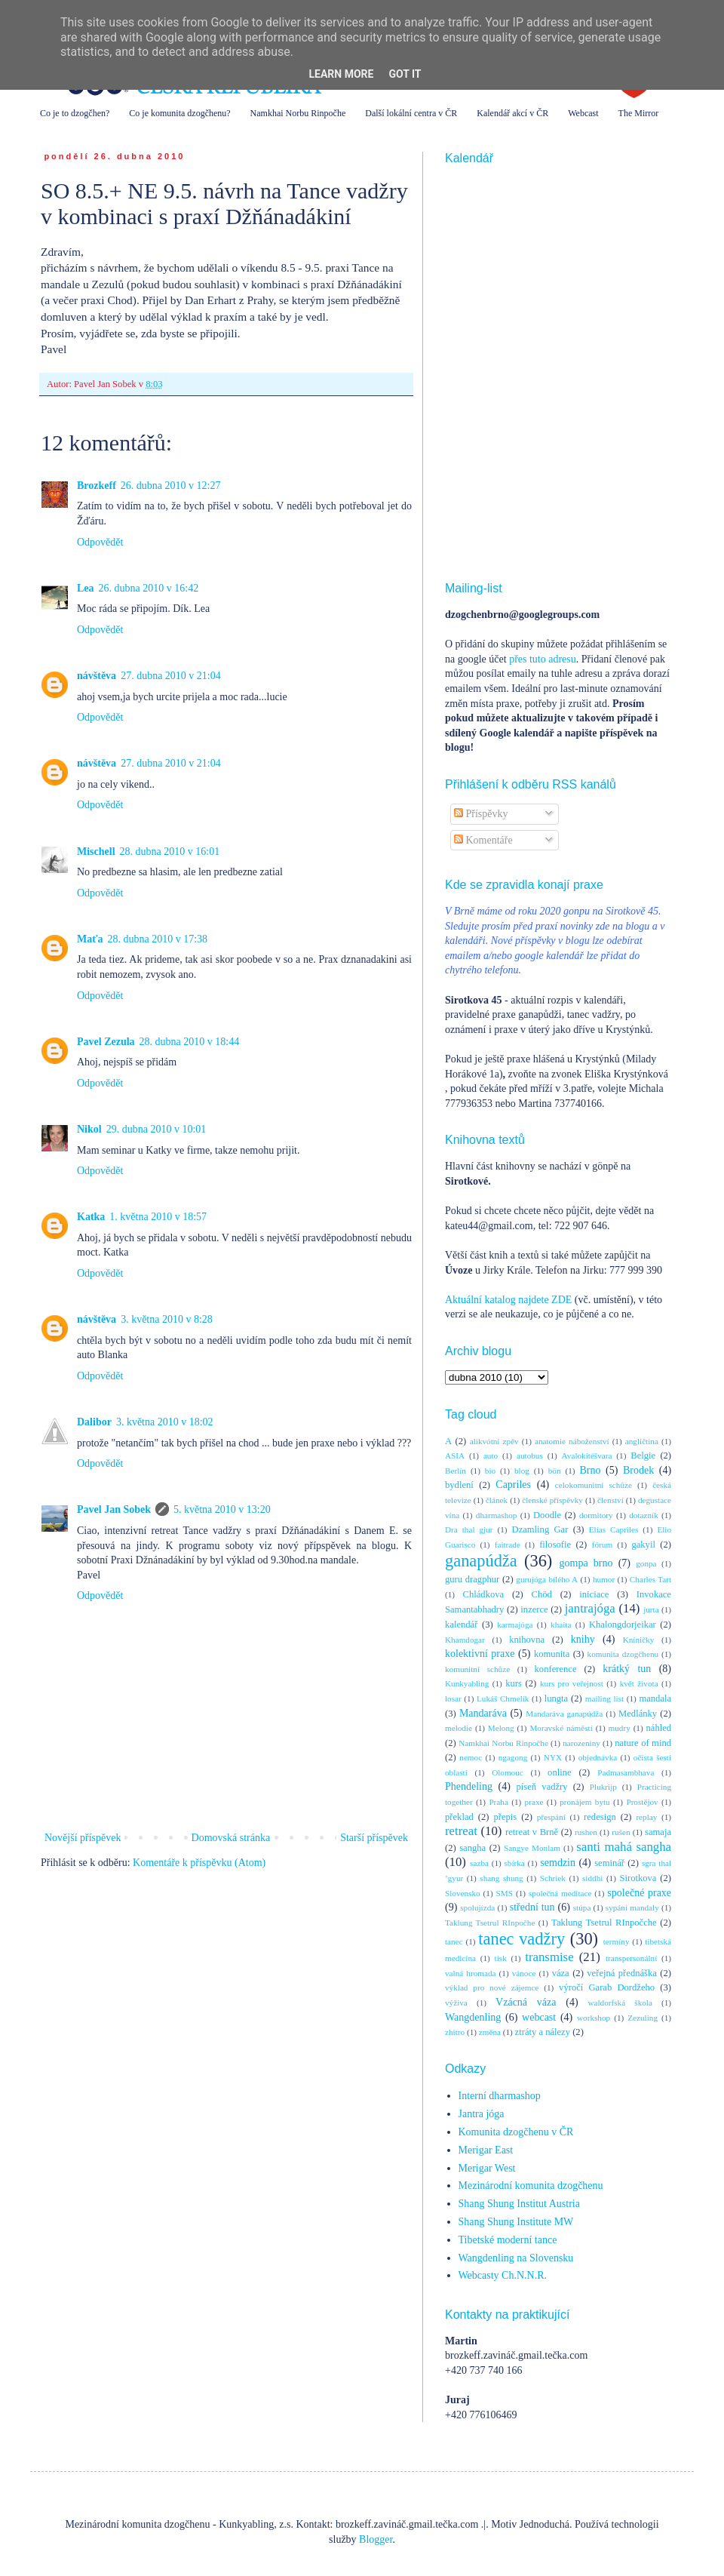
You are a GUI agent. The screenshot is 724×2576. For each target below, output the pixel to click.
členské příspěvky (552, 1500)
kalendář (461, 1624)
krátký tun (627, 1668)
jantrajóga (590, 1608)
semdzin (557, 1862)
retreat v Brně (531, 1832)
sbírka (514, 1862)
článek (497, 1500)
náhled (659, 1728)
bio (490, 1470)
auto (490, 1455)
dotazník (643, 1515)
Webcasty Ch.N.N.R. (503, 2275)
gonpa (646, 1563)
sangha (472, 1848)
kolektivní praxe (479, 1653)
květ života (639, 1683)
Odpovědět (100, 542)
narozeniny (581, 1743)
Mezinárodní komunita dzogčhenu (531, 2185)
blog (521, 1470)
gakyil (643, 1544)
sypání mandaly (632, 1907)
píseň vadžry (542, 1786)
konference (556, 1669)
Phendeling (468, 1786)
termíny (616, 1941)
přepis (505, 1817)
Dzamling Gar (540, 1529)
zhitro (455, 2032)
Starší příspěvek (374, 1837)
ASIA (455, 1455)
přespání (551, 1816)
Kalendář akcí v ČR (512, 113)
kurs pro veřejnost (571, 1683)
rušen (621, 1832)
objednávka (598, 1757)
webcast (539, 2017)
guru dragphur (472, 1579)
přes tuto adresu (542, 659)
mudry (619, 1727)
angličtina (641, 1441)
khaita (561, 1624)
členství (610, 1500)
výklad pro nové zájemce (491, 1987)
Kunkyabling (467, 1683)
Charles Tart (650, 1579)
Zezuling (642, 2017)
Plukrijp (603, 1786)
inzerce (534, 1609)
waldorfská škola (619, 2002)
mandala (655, 1698)
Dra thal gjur (469, 1529)
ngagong (513, 1757)
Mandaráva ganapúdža (564, 1713)
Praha (498, 1801)
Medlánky (637, 1713)
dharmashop (496, 1515)
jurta (651, 1609)
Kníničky (639, 1639)
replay (646, 1816)
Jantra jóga (482, 2114)
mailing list (604, 1698)
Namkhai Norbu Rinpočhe (298, 113)
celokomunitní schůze (593, 1484)
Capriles (513, 1484)
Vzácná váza (525, 2002)
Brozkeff (96, 485)
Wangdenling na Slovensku (516, 2258)
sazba (479, 1862)
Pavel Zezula (106, 1041)
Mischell (96, 851)
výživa (456, 2002)
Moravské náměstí (560, 1727)
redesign (600, 1817)
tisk (501, 1958)
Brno (589, 1470)
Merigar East (486, 2150)
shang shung (501, 1878)
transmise (549, 1957)
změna (490, 2032)
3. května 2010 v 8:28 (167, 1319)
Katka (91, 1216)
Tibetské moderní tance (508, 2240)
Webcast (583, 113)
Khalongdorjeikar (622, 1624)
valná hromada (470, 1973)
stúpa (582, 1907)
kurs (513, 1683)
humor (604, 1579)
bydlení (459, 1485)
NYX (553, 1757)
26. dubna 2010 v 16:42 (149, 588)
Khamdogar (465, 1639)
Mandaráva (483, 1713)
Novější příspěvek (82, 1837)
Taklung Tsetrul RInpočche (604, 1922)
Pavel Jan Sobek (114, 1509)
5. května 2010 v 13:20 (222, 1509)
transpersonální (631, 1958)
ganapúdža (481, 1560)
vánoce (524, 1973)
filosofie (555, 1544)
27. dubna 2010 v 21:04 (171, 675)
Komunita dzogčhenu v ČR (516, 2132)
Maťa (90, 939)
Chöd (542, 1594)
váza (560, 1973)
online (559, 1772)
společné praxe (639, 1892)
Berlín (455, 1470)
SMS (504, 1893)
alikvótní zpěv (494, 1441)
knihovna (527, 1639)
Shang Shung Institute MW (516, 2221)
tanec (454, 1941)
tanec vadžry (521, 1938)
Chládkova (484, 1594)
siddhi (592, 1878)
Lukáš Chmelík (503, 1698)
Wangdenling (473, 2017)
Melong (501, 1727)
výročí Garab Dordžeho (607, 1987)
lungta (556, 1698)
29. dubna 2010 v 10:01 (156, 1129)
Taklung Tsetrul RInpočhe (490, 1922)
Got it (404, 74)
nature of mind (643, 1743)
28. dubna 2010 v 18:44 (190, 1041)
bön (554, 1470)
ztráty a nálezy (542, 2032)
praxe (534, 1801)
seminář (609, 1863)
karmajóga (514, 1624)
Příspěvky (481, 813)
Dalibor (94, 1422)
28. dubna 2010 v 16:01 (170, 851)
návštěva (96, 675)
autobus (530, 1455)
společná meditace (560, 1893)
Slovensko (462, 1893)
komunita (552, 1654)
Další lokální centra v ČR (411, 113)
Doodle (547, 1515)
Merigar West (487, 2168)
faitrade (507, 1544)
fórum (602, 1544)
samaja (658, 1832)
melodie (458, 1727)
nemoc (470, 1757)
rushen (586, 1832)
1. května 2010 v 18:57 (158, 1216)
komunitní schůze (477, 1669)
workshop (593, 2017)
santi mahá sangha (623, 1847)
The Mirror (638, 113)
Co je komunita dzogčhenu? (179, 113)
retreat (461, 1831)
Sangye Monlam (532, 1847)
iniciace (594, 1594)
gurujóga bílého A (547, 1579)
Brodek (638, 1470)
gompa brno (586, 1563)
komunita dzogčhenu (623, 1653)
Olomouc (507, 1772)
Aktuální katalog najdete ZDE (508, 1299)
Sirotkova (637, 1878)
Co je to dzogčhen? (74, 113)
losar (453, 1698)
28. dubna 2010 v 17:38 (158, 939)
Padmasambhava (625, 1772)
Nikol (89, 1129)
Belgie (642, 1455)
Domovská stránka (231, 1837)
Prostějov (642, 1801)
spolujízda (477, 1907)
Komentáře (483, 840)
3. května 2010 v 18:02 (164, 1422)
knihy (583, 1639)
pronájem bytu (584, 1801)
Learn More (340, 74)
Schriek (553, 1878)
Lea (85, 588)
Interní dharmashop (500, 2095)
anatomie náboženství (572, 1441)
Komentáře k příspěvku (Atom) (199, 1862)
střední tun (532, 1907)
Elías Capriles (614, 1529)
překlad (459, 1817)
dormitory (596, 1515)
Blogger (375, 2539)
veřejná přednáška (622, 1973)
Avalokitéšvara (587, 1455)
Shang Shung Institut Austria (519, 2203)
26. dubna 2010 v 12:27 (171, 485)
